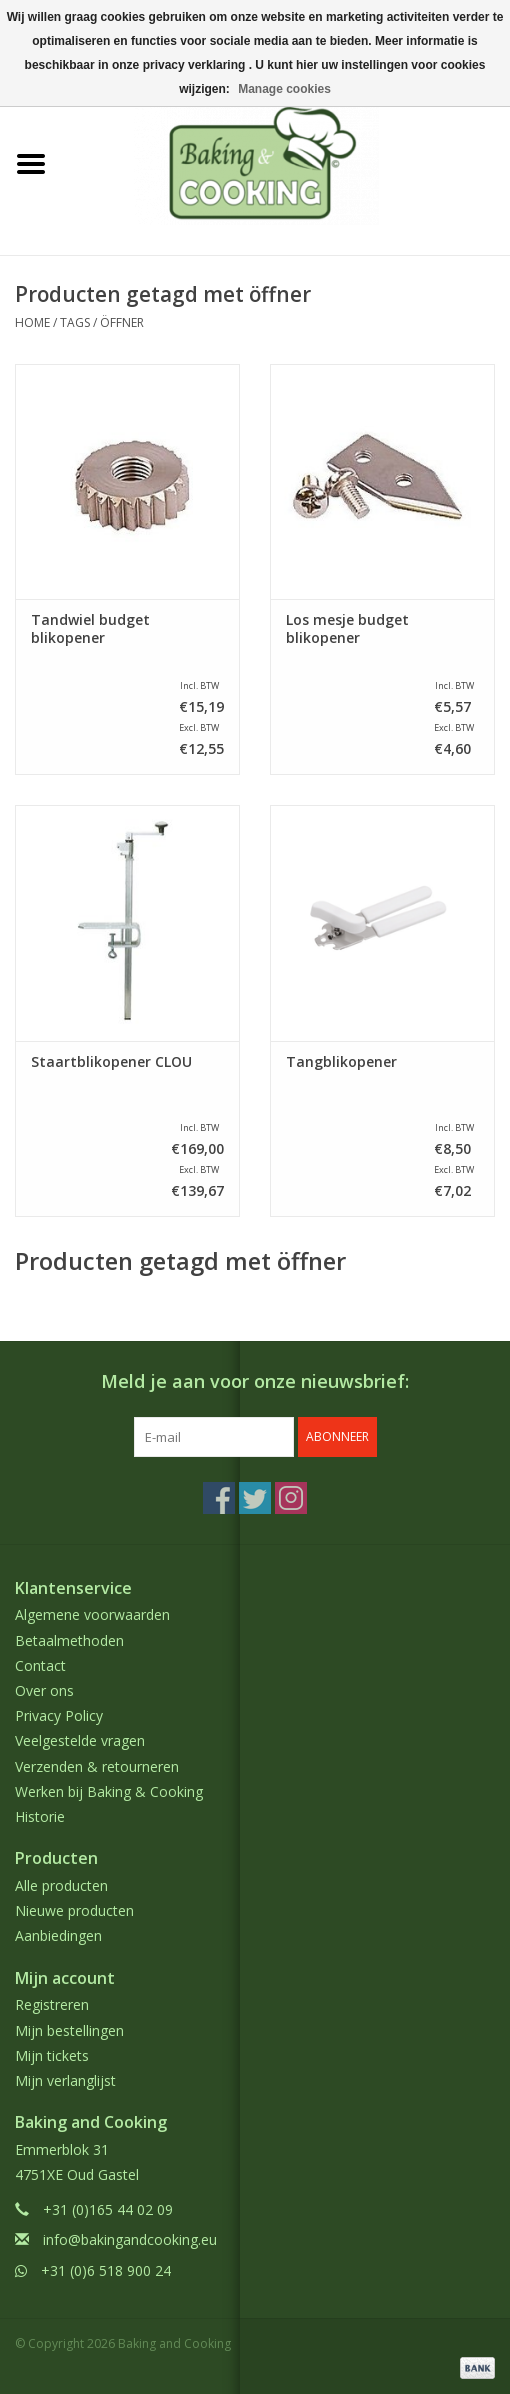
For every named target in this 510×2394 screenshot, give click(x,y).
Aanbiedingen (58, 1935)
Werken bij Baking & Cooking (109, 1791)
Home (32, 322)
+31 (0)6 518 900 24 (106, 2270)
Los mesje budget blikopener (347, 629)
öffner (122, 322)
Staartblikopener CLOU (111, 1062)
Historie (40, 1816)
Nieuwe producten (74, 1910)
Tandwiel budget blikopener (90, 629)
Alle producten (61, 1885)
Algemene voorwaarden (92, 1614)
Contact (40, 1665)
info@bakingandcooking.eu (130, 2239)
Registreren (52, 2004)
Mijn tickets (52, 2055)
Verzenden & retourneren (97, 1766)
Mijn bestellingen (69, 2030)
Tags (75, 322)
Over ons (44, 1690)
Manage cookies (284, 89)
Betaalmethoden (69, 1640)
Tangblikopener (341, 1062)
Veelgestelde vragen (80, 1740)
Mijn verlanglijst (65, 2080)
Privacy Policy (59, 1715)
